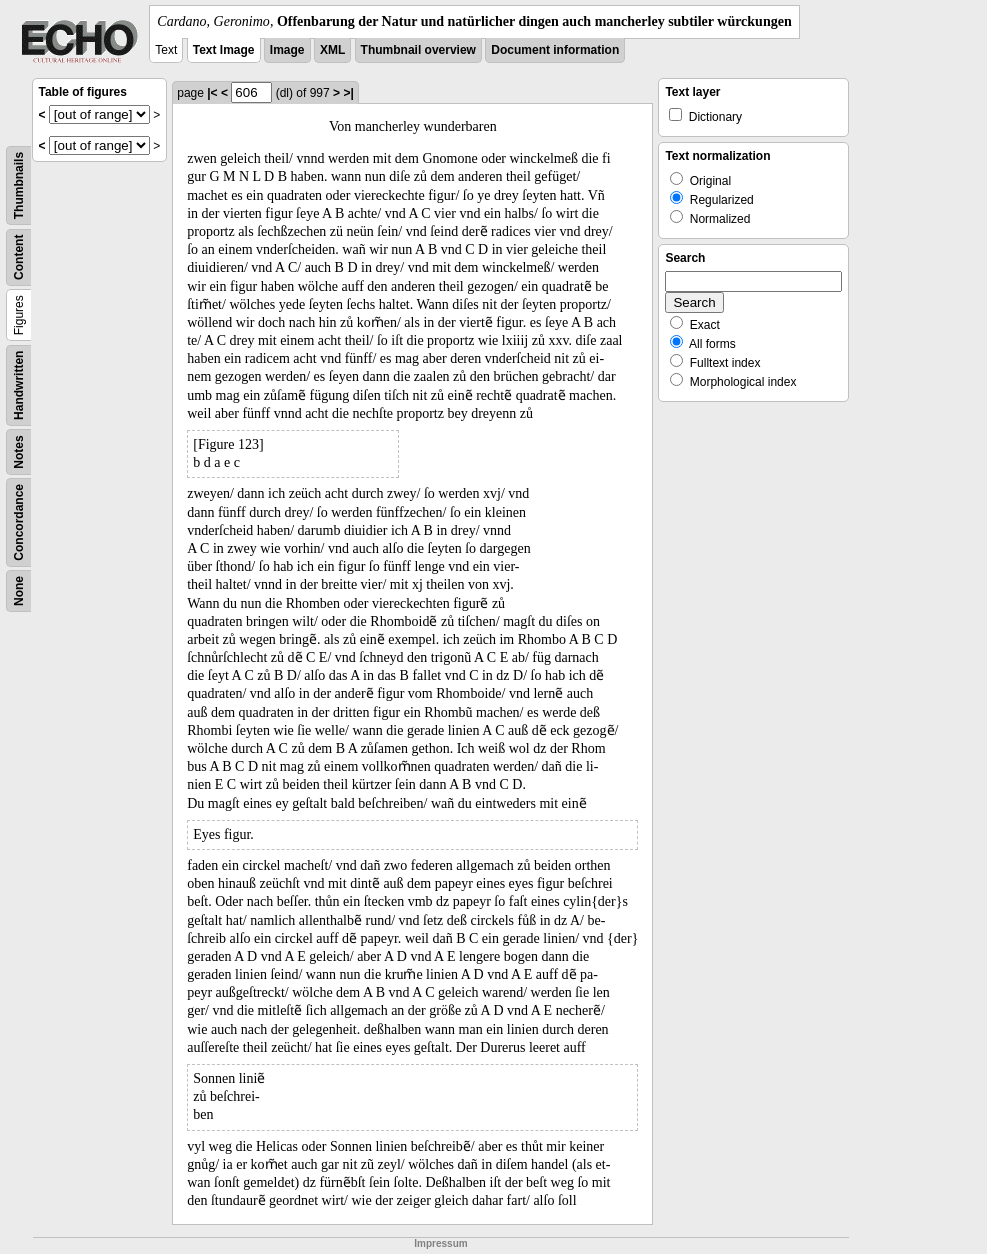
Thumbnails (19, 185)
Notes (19, 451)
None (19, 591)
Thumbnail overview (418, 50)
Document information (555, 50)
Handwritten (19, 385)
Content (19, 257)
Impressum (440, 1243)
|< (212, 93)
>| (348, 93)
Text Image (224, 50)
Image (287, 50)
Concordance (19, 522)
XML (332, 50)
